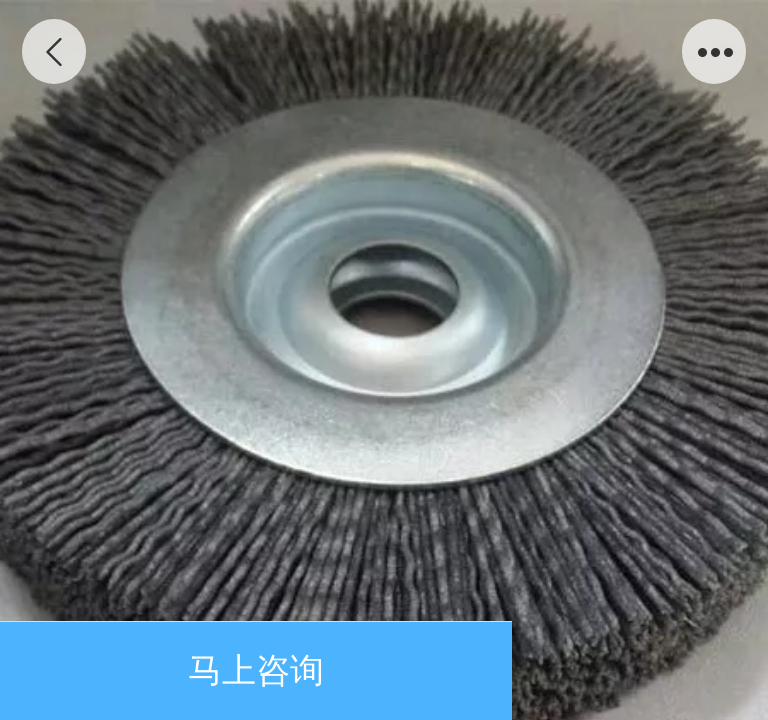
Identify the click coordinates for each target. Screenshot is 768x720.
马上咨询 (256, 670)
